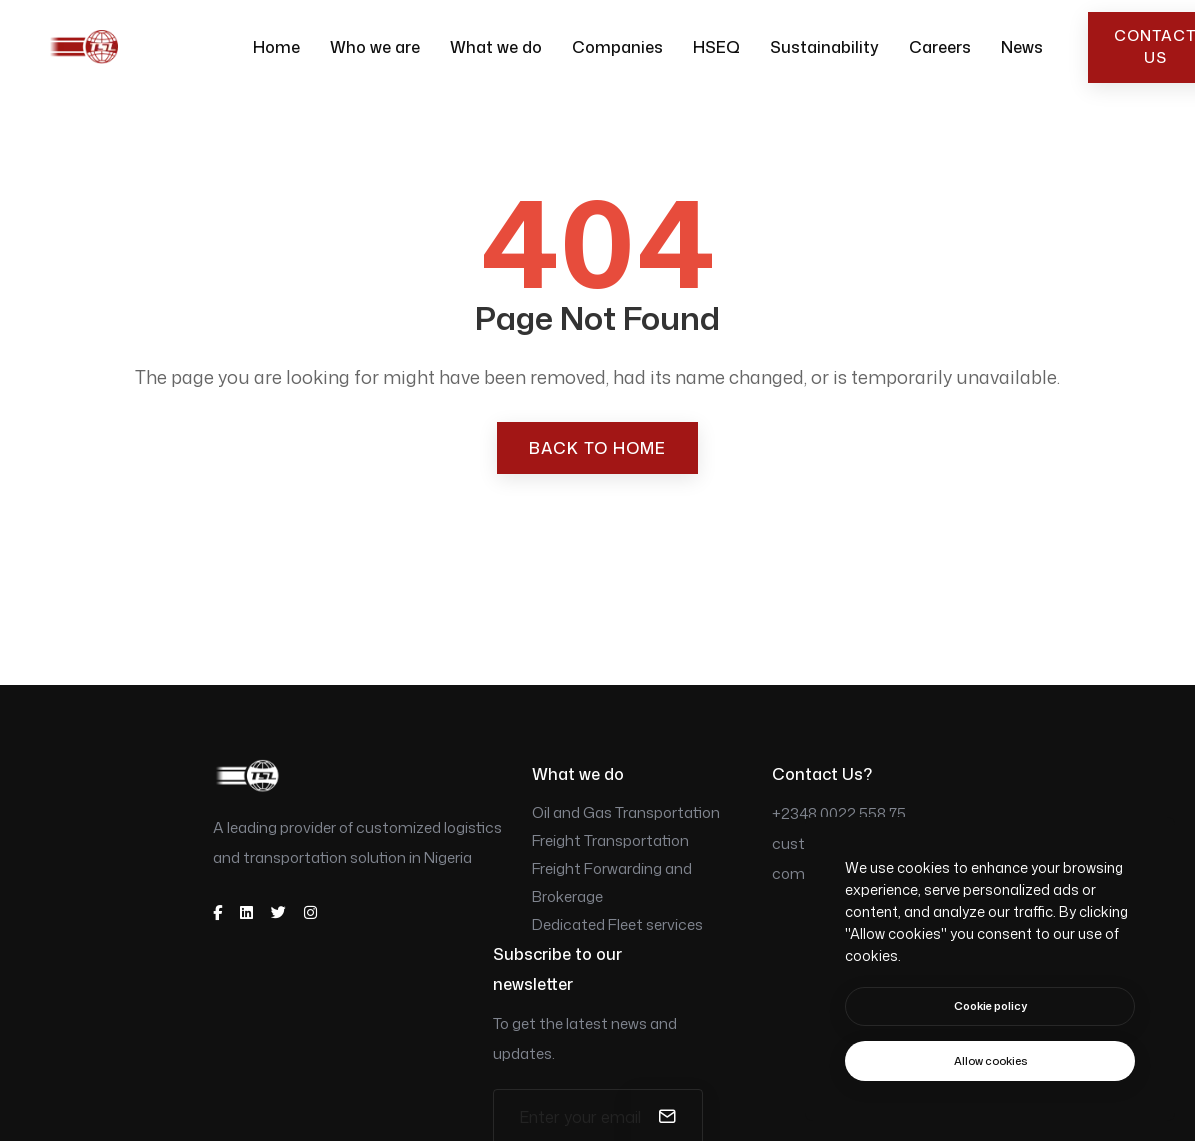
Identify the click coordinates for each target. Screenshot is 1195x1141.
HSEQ (716, 47)
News (1022, 47)
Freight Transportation (610, 840)
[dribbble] (246, 912)
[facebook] (217, 912)
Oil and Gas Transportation (626, 812)
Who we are (375, 47)
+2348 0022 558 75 (839, 813)
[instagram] (310, 912)
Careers (940, 47)
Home (276, 47)
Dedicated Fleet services (617, 924)
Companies (617, 47)
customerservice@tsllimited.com (873, 858)
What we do (496, 47)
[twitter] (278, 912)
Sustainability (824, 47)
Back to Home (597, 448)
